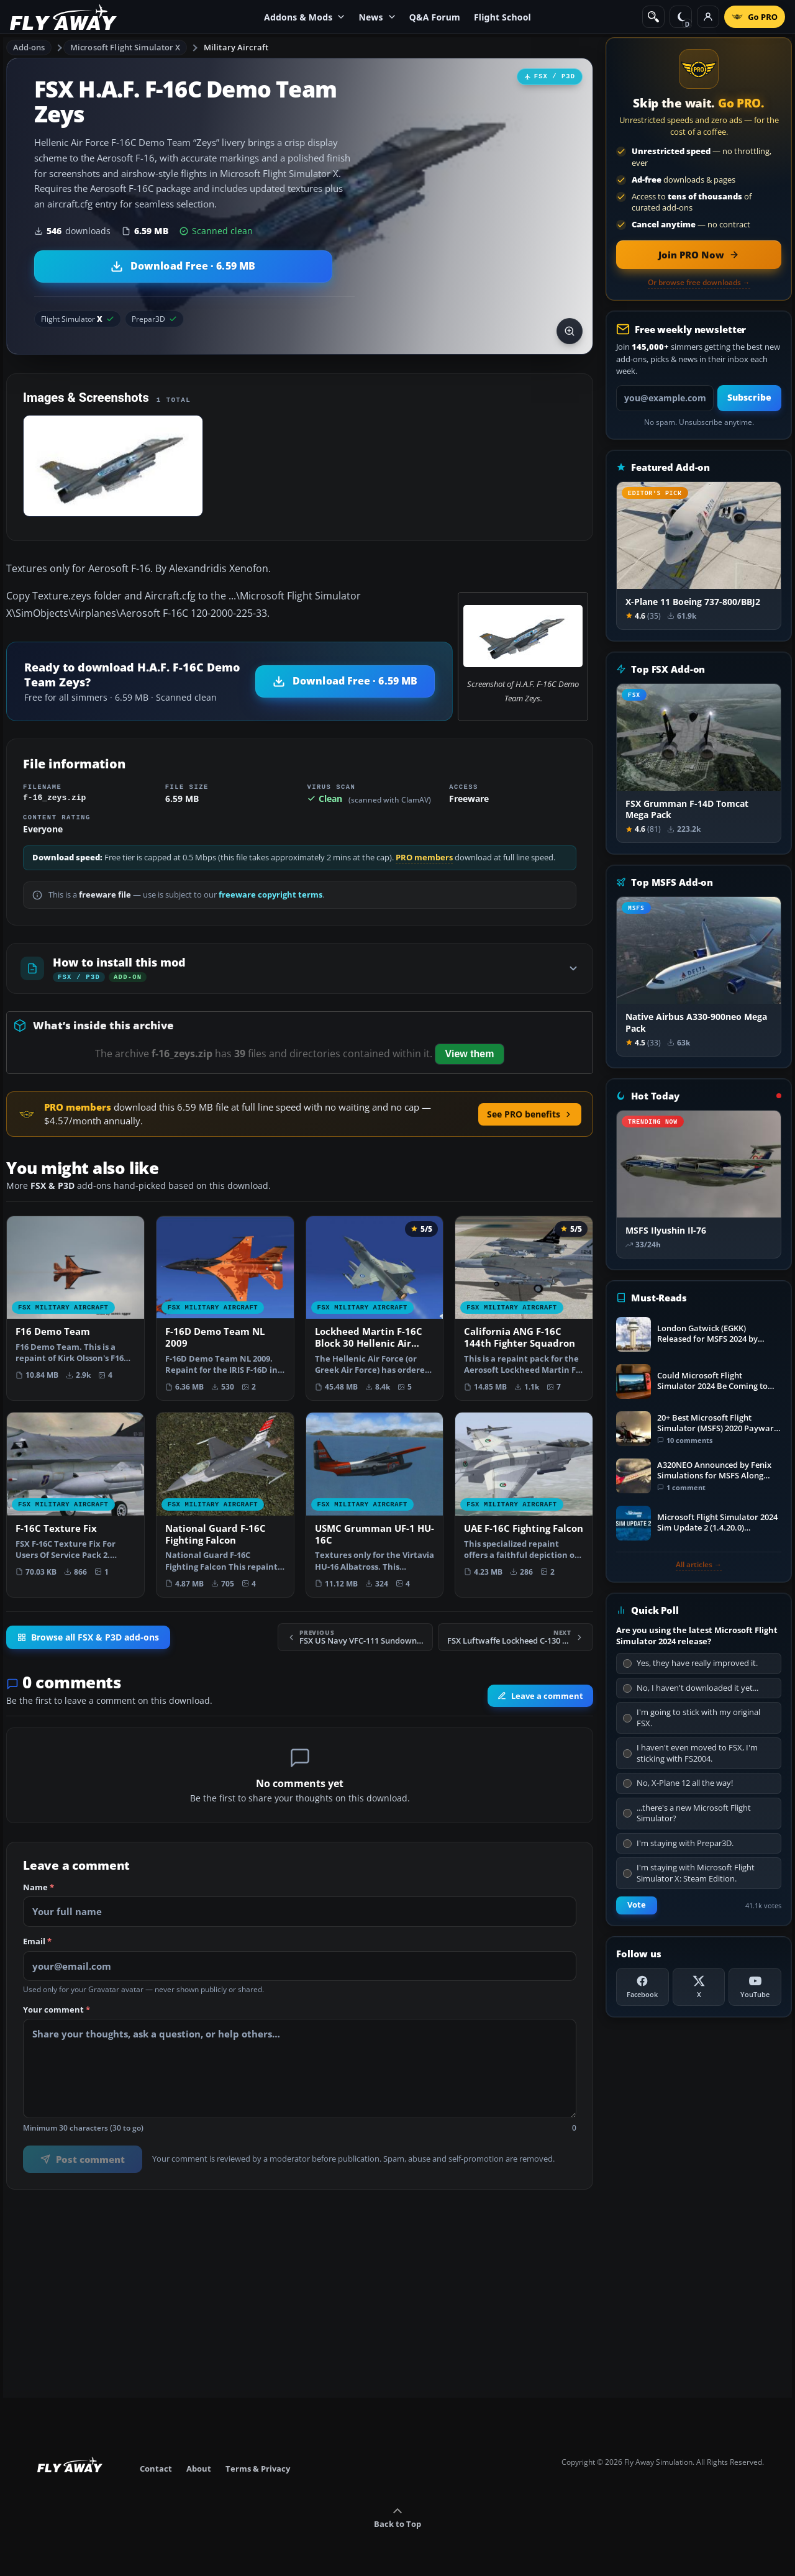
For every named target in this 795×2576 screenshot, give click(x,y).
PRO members (424, 857)
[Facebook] (642, 1987)
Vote (636, 1905)
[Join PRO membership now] (698, 254)
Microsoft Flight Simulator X (125, 47)
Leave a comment (540, 1695)
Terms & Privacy (257, 2468)
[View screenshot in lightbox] (569, 331)
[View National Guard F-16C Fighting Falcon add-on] (225, 1505)
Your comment (56, 2010)
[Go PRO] (754, 17)
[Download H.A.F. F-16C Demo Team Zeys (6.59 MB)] (183, 266)
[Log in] (708, 17)
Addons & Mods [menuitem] (304, 17)
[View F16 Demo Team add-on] (75, 1302)
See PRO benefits (530, 1114)
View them (469, 1054)
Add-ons (29, 47)
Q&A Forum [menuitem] (434, 17)
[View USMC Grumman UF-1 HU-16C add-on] (374, 1505)
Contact (156, 2468)
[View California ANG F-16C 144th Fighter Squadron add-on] (524, 1308)
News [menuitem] (377, 17)
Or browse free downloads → (699, 283)
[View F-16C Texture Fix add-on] (75, 1499)
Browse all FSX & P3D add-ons (88, 1637)
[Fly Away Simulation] (63, 17)
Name (38, 1888)
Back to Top (397, 2518)
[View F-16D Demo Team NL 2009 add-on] (225, 1308)
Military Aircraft (236, 47)
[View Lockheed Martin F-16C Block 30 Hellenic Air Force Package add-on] (374, 1308)
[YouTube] (755, 1987)
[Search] (653, 17)
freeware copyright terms (270, 895)
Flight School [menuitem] (502, 17)
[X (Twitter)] (699, 1987)
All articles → (699, 1565)
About (198, 2468)
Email (37, 1942)
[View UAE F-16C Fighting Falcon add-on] (524, 1499)
